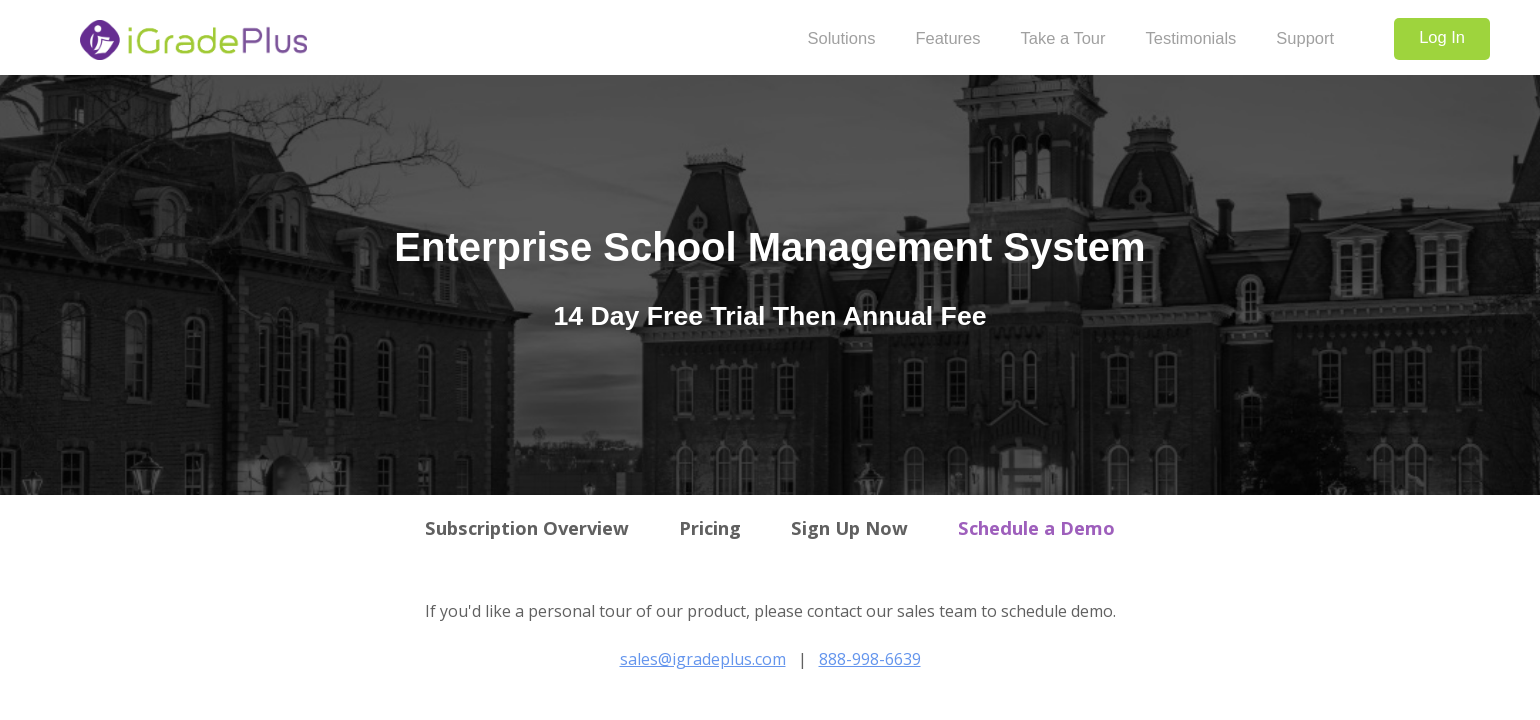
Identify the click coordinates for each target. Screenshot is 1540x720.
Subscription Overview (527, 527)
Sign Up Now (849, 527)
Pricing (710, 527)
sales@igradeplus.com (703, 659)
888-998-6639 (870, 659)
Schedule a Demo (1036, 527)
